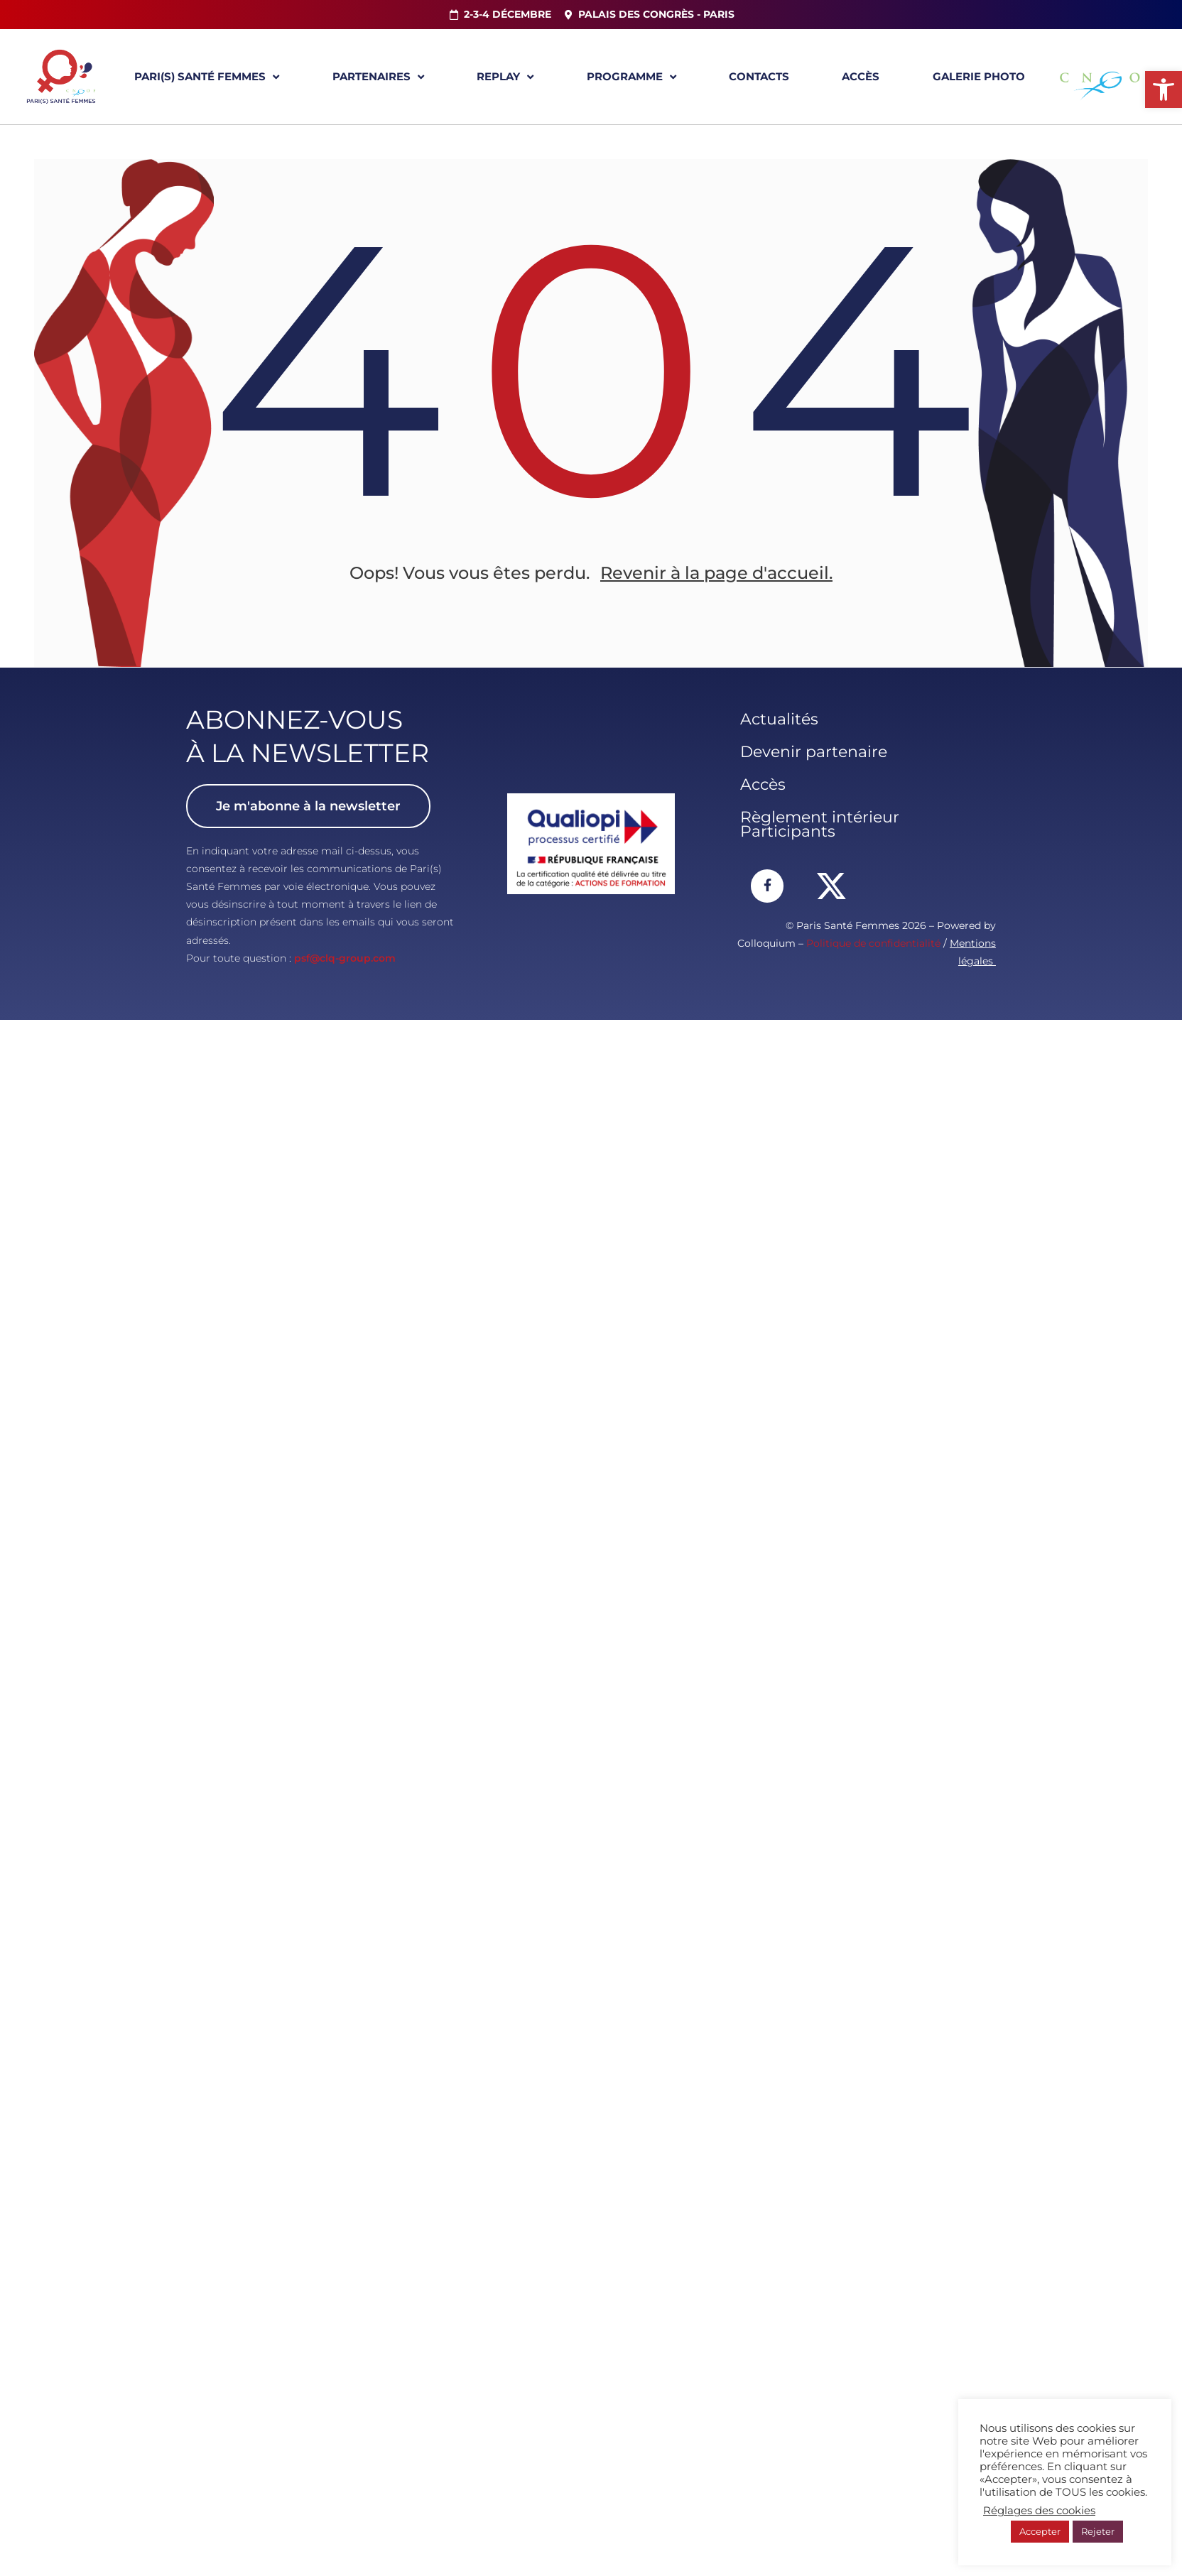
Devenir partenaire (813, 752)
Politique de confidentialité (873, 944)
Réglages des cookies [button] (1039, 2510)
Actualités (779, 719)
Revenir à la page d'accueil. (716, 574)
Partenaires (378, 77)
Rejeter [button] (1098, 2531)
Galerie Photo (979, 76)
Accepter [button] (1040, 2531)
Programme (631, 77)
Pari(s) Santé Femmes (206, 77)
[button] (1163, 89)
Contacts (759, 76)
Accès (860, 76)
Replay (505, 77)
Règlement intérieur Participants (819, 825)
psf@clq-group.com (345, 958)
